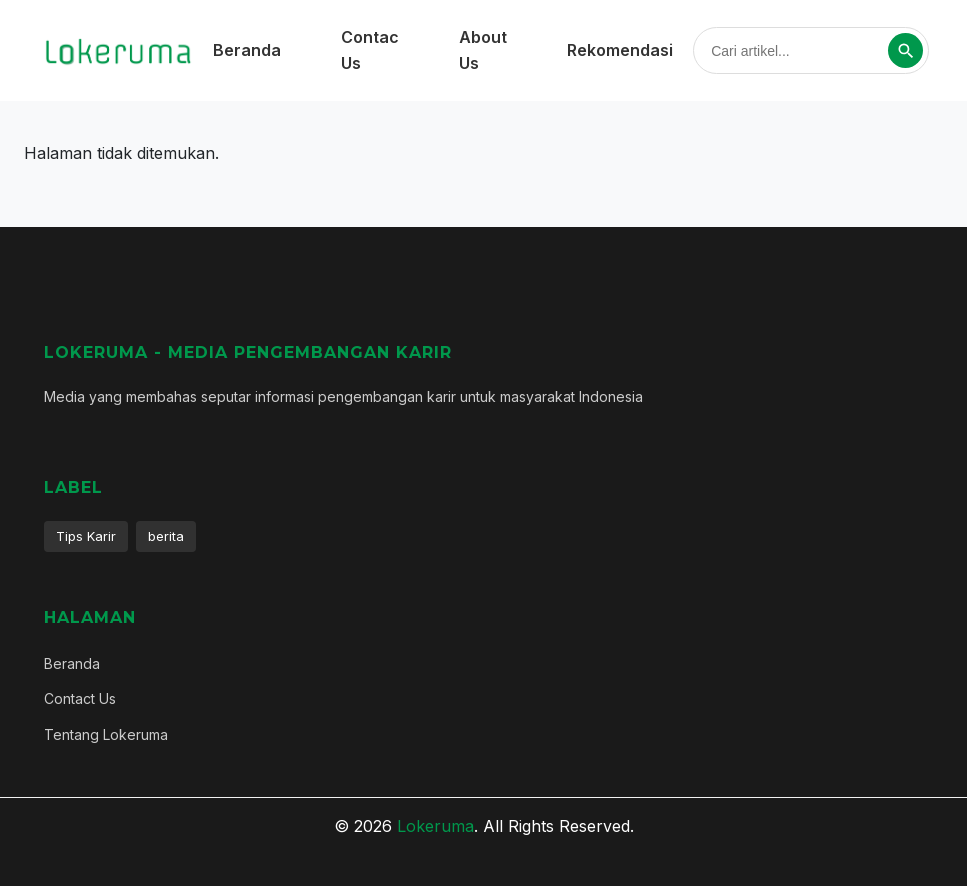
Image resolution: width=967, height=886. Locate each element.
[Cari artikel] (798, 51)
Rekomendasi (620, 50)
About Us (483, 50)
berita (166, 536)
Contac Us (370, 50)
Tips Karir (86, 536)
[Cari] (905, 50)
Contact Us (80, 698)
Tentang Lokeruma (106, 734)
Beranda (247, 50)
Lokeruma (435, 826)
